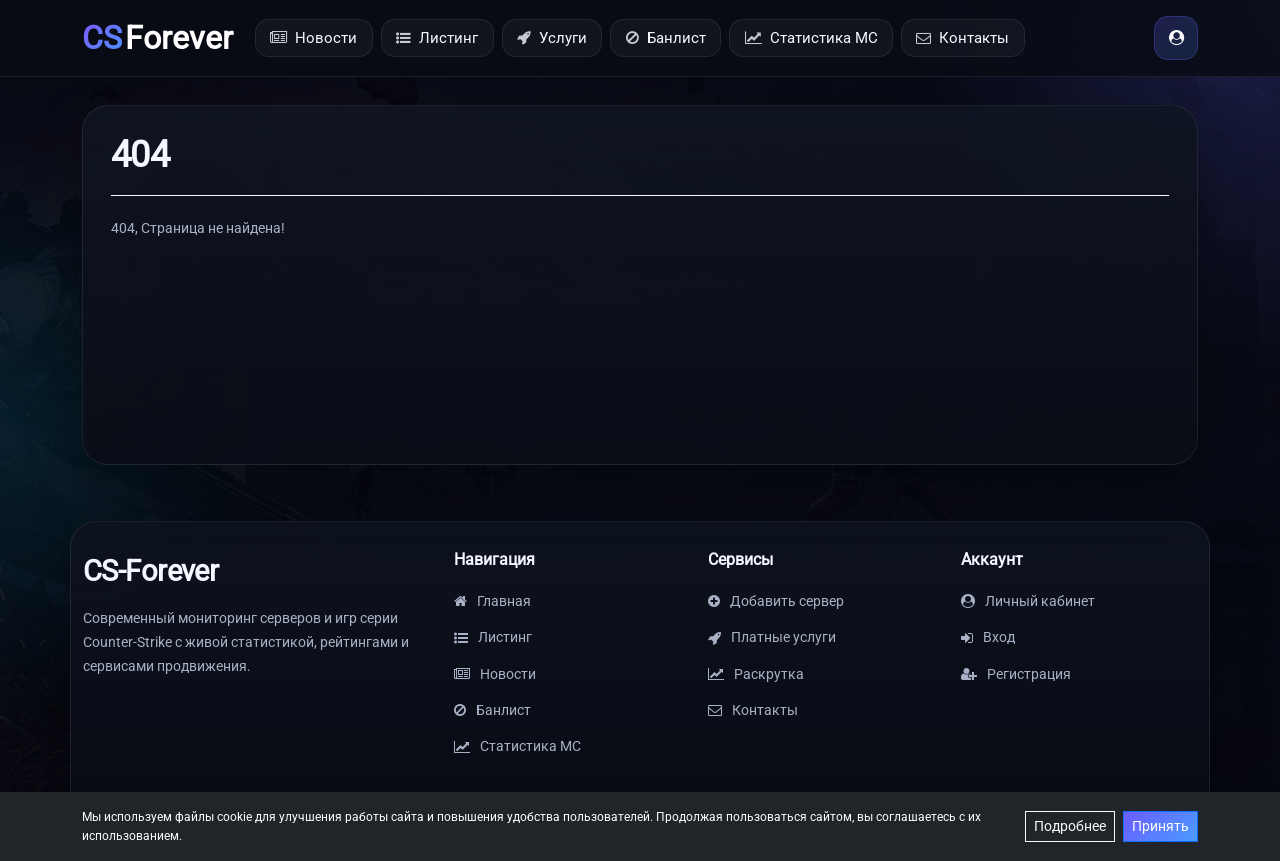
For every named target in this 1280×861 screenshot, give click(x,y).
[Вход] (1176, 38)
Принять (1160, 826)
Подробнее (1070, 826)
